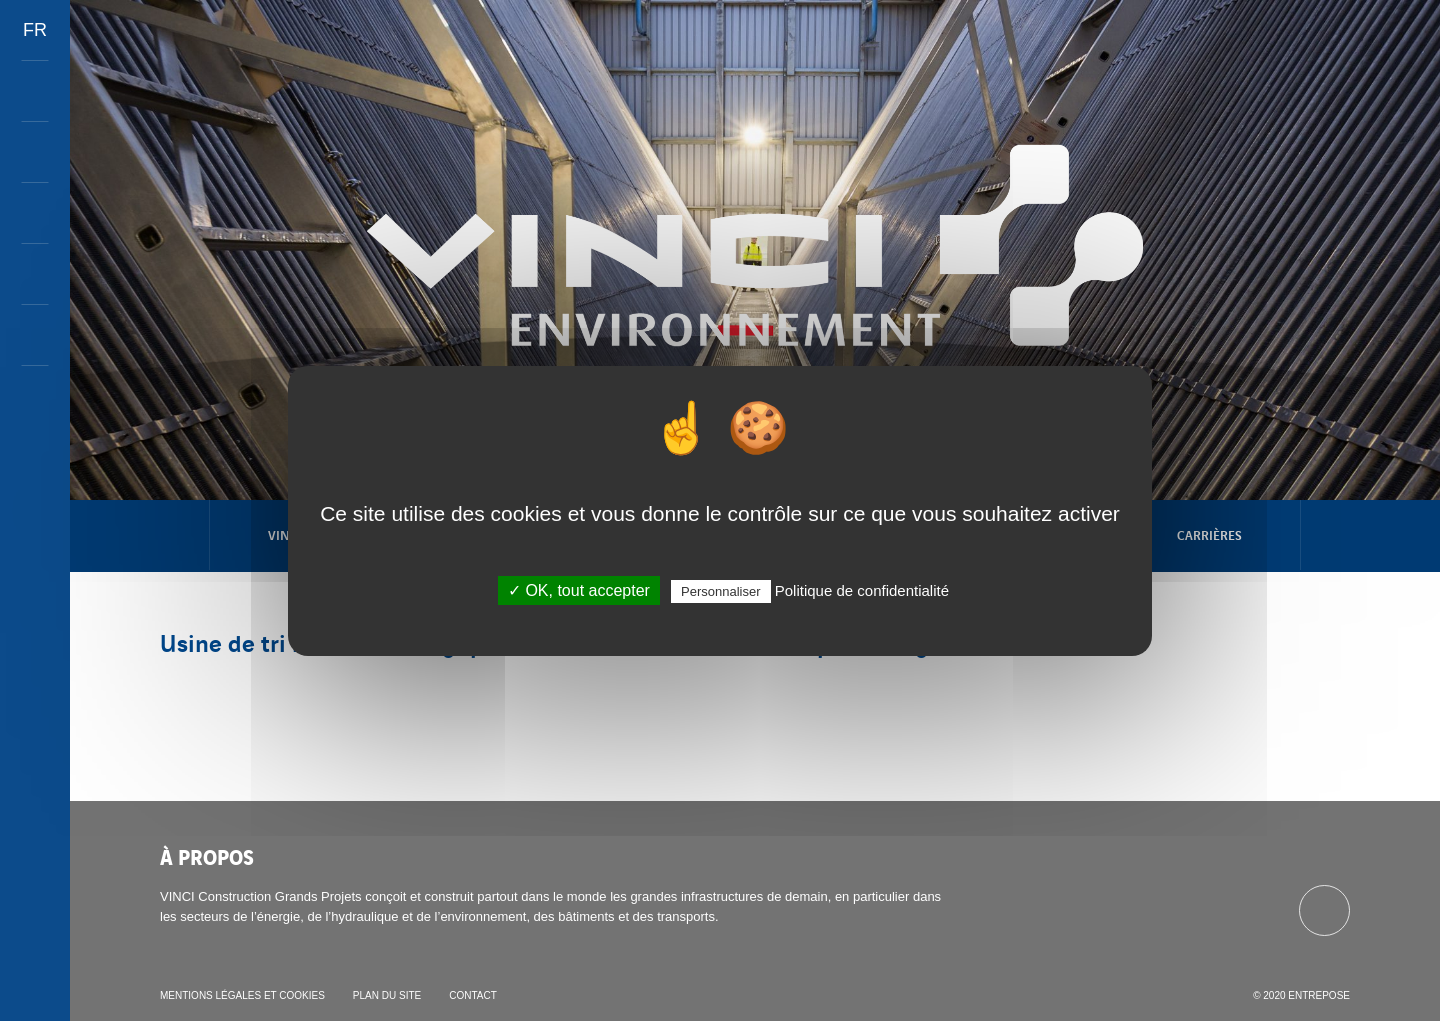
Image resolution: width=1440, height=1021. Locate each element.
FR (35, 30)
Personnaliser (721, 591)
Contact (473, 995)
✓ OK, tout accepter (579, 590)
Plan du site (387, 995)
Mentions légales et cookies (242, 995)
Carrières (1209, 534)
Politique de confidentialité (862, 590)
